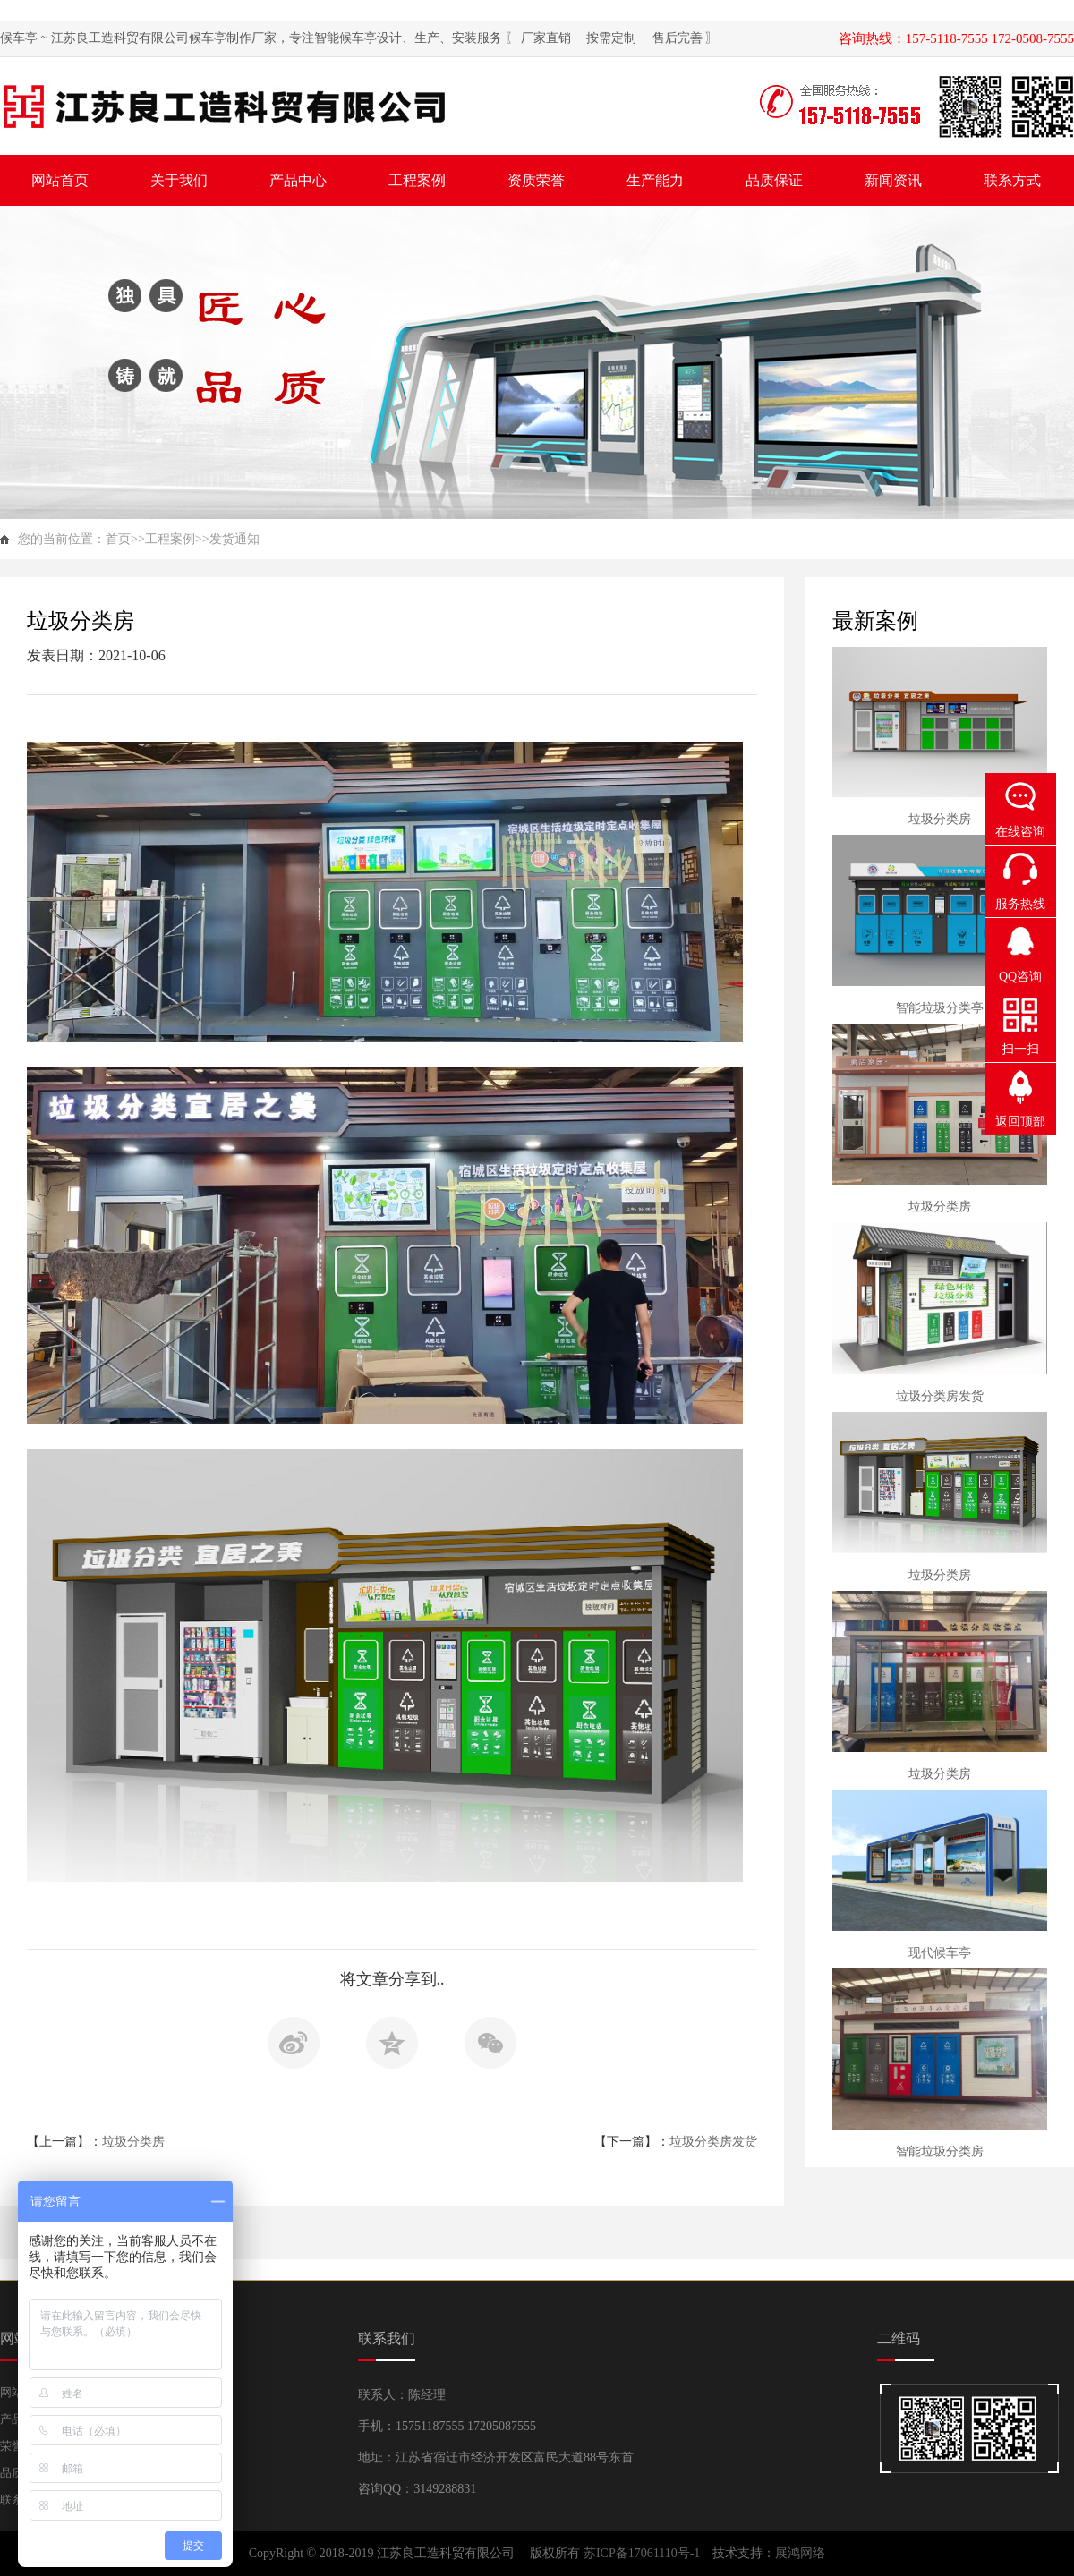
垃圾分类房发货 (713, 2141)
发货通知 (234, 539)
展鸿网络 (800, 2553)
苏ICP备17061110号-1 (643, 2553)
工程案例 (170, 539)
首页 (118, 539)
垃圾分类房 (133, 2141)
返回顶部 (1020, 1121)
